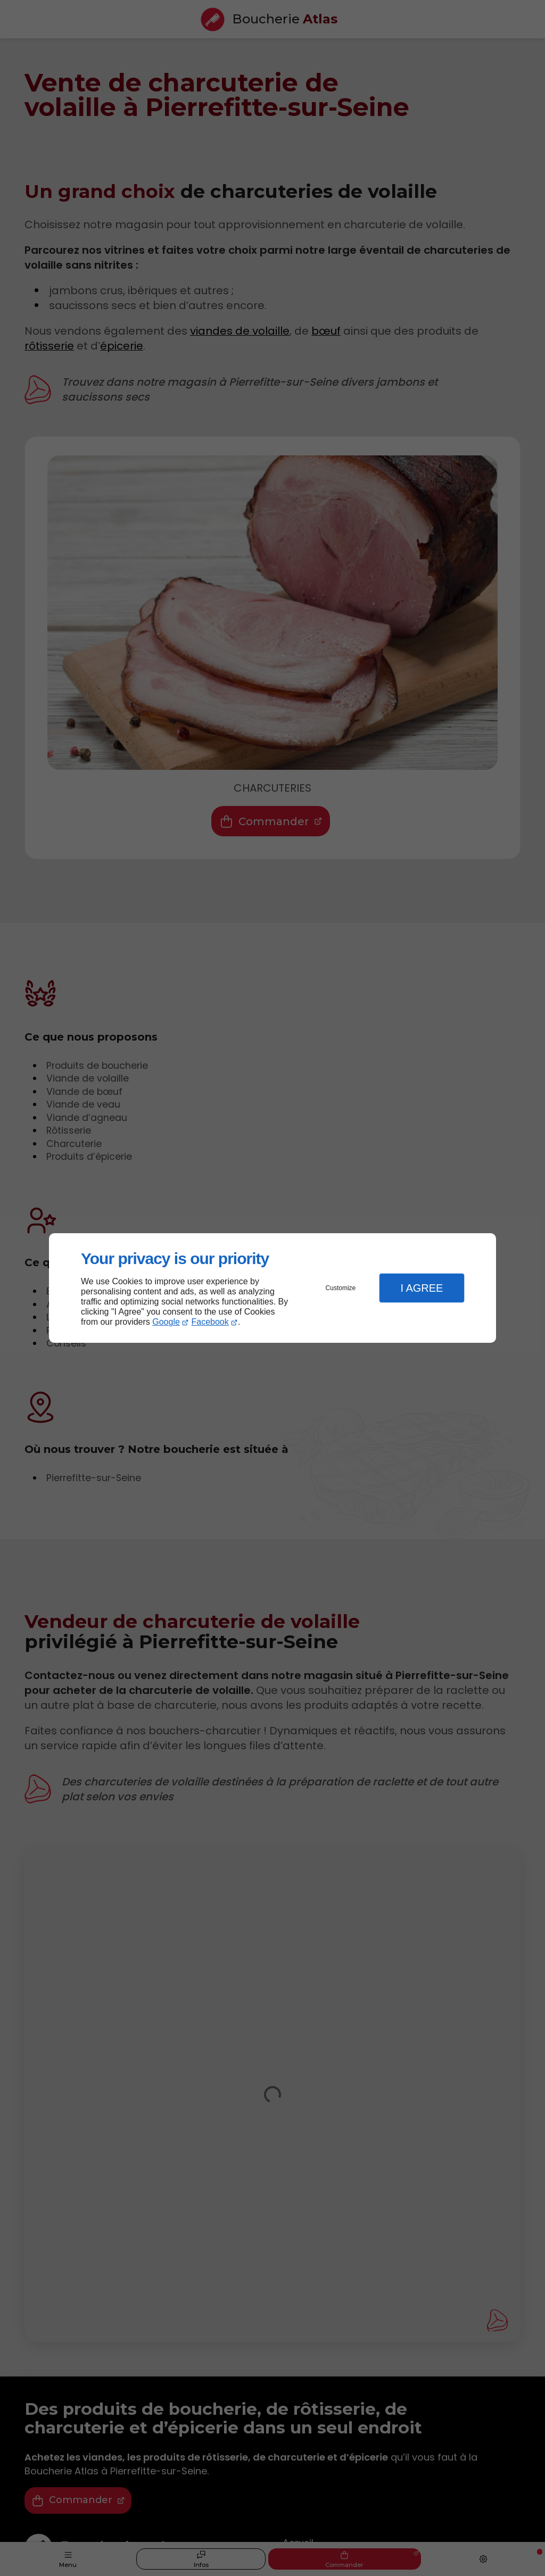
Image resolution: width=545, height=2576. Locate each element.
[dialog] (272, 1288)
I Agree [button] (421, 1288)
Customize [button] (341, 1288)
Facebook (210, 1321)
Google (166, 1321)
